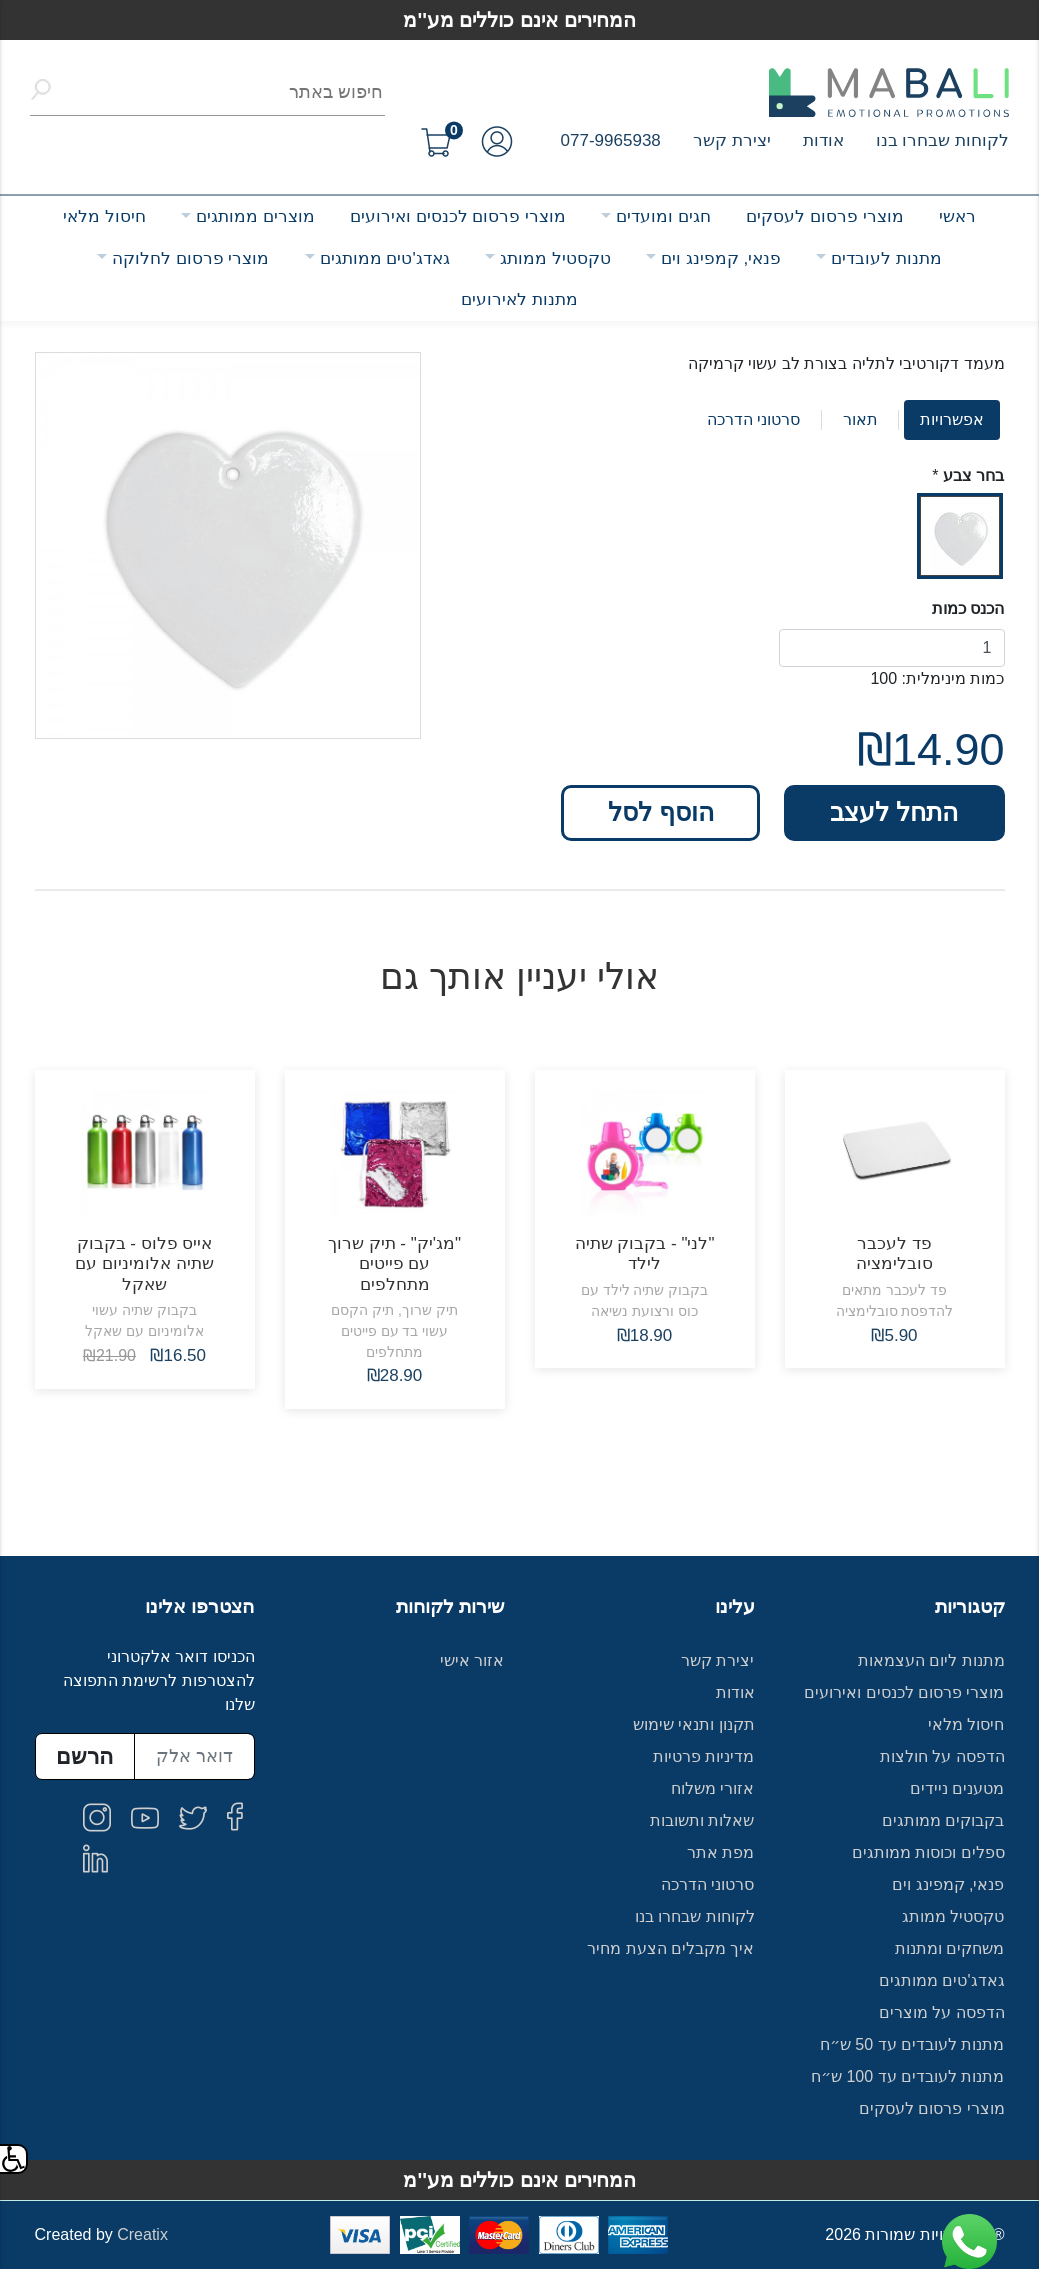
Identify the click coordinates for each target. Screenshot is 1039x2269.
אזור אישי (472, 1660)
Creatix (142, 2234)
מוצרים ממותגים (255, 216)
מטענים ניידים (957, 1788)
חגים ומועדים (663, 216)
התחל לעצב (894, 812)
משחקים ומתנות (949, 1948)
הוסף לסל (661, 812)
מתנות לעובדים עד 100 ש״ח (908, 2076)
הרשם (84, 1756)
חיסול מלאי (104, 216)
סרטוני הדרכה (753, 419)
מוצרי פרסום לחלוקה (190, 258)
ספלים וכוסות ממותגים (928, 1852)
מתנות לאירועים (519, 299)
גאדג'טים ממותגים (385, 258)
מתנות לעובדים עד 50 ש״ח (912, 2044)
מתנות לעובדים (886, 258)
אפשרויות (952, 419)
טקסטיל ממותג (555, 258)
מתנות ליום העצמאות (931, 1660)
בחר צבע (973, 475)
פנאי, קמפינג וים (721, 258)
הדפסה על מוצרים (942, 2012)
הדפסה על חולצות (942, 1756)
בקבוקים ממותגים (943, 1820)
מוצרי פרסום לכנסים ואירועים (458, 216)
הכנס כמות (968, 608)
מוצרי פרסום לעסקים (824, 216)
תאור (860, 419)
